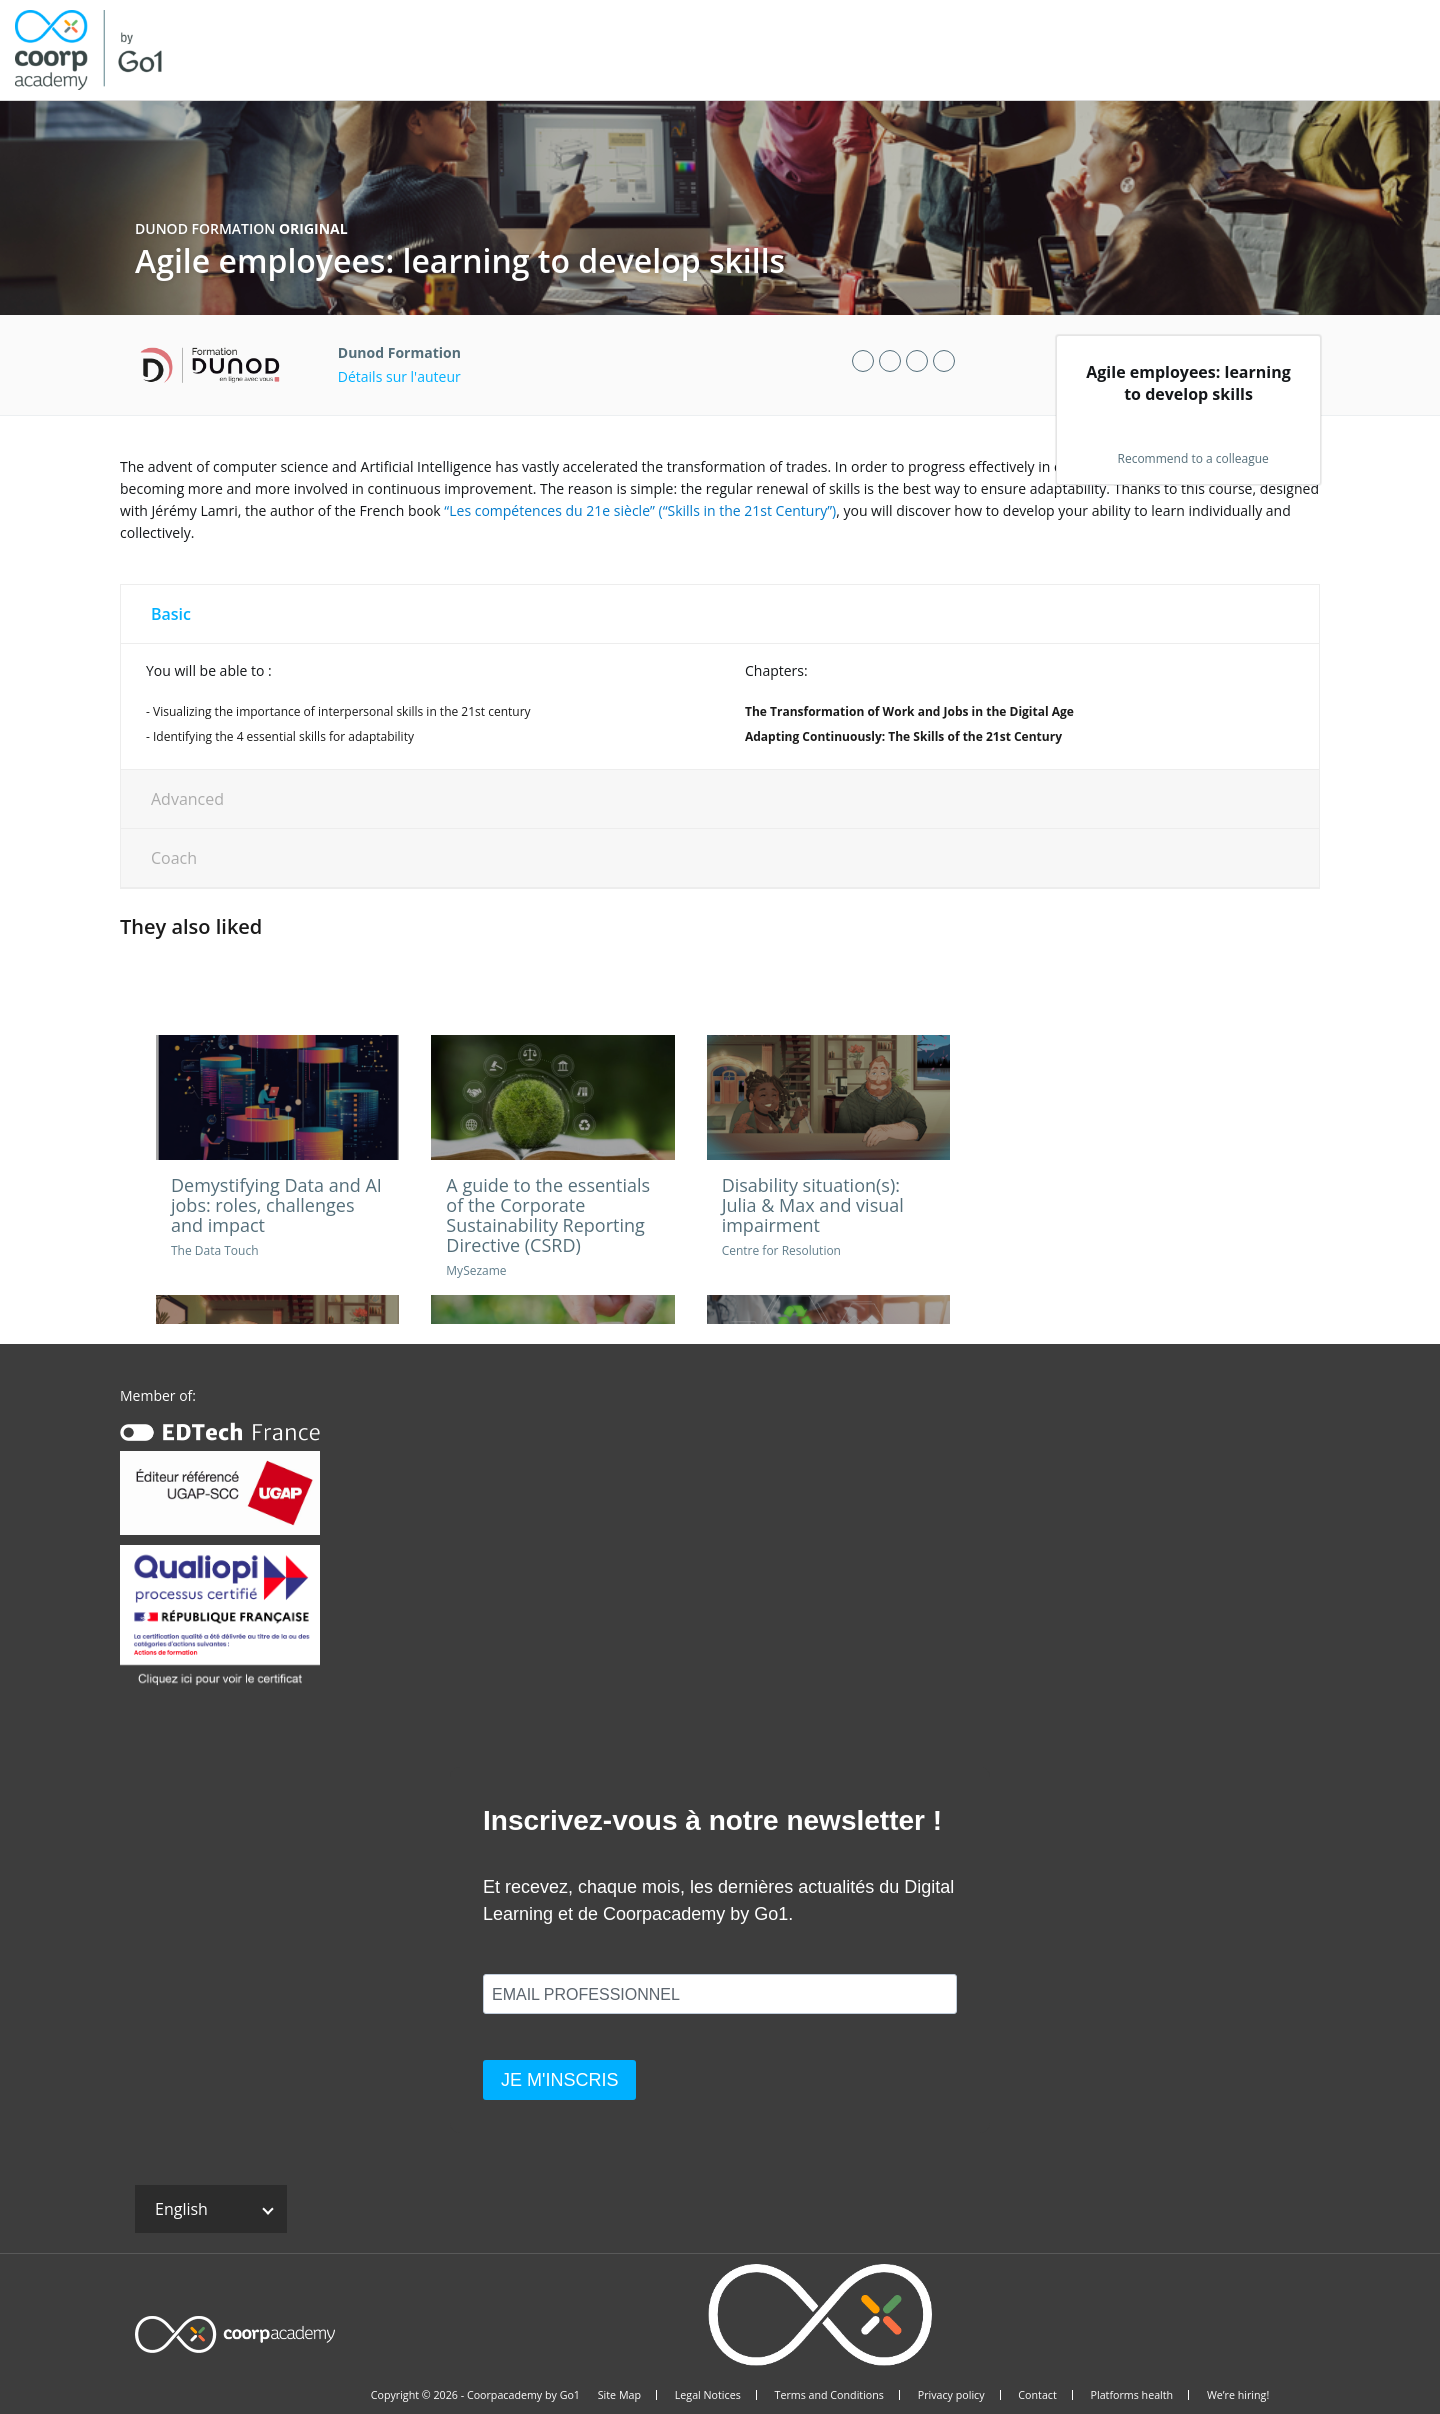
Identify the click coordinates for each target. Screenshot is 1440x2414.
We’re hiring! (1238, 2395)
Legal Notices (708, 2395)
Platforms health (1132, 2395)
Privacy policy (951, 2395)
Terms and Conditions (829, 2395)
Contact (1037, 2395)
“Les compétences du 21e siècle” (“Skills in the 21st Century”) (640, 510)
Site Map (619, 2395)
